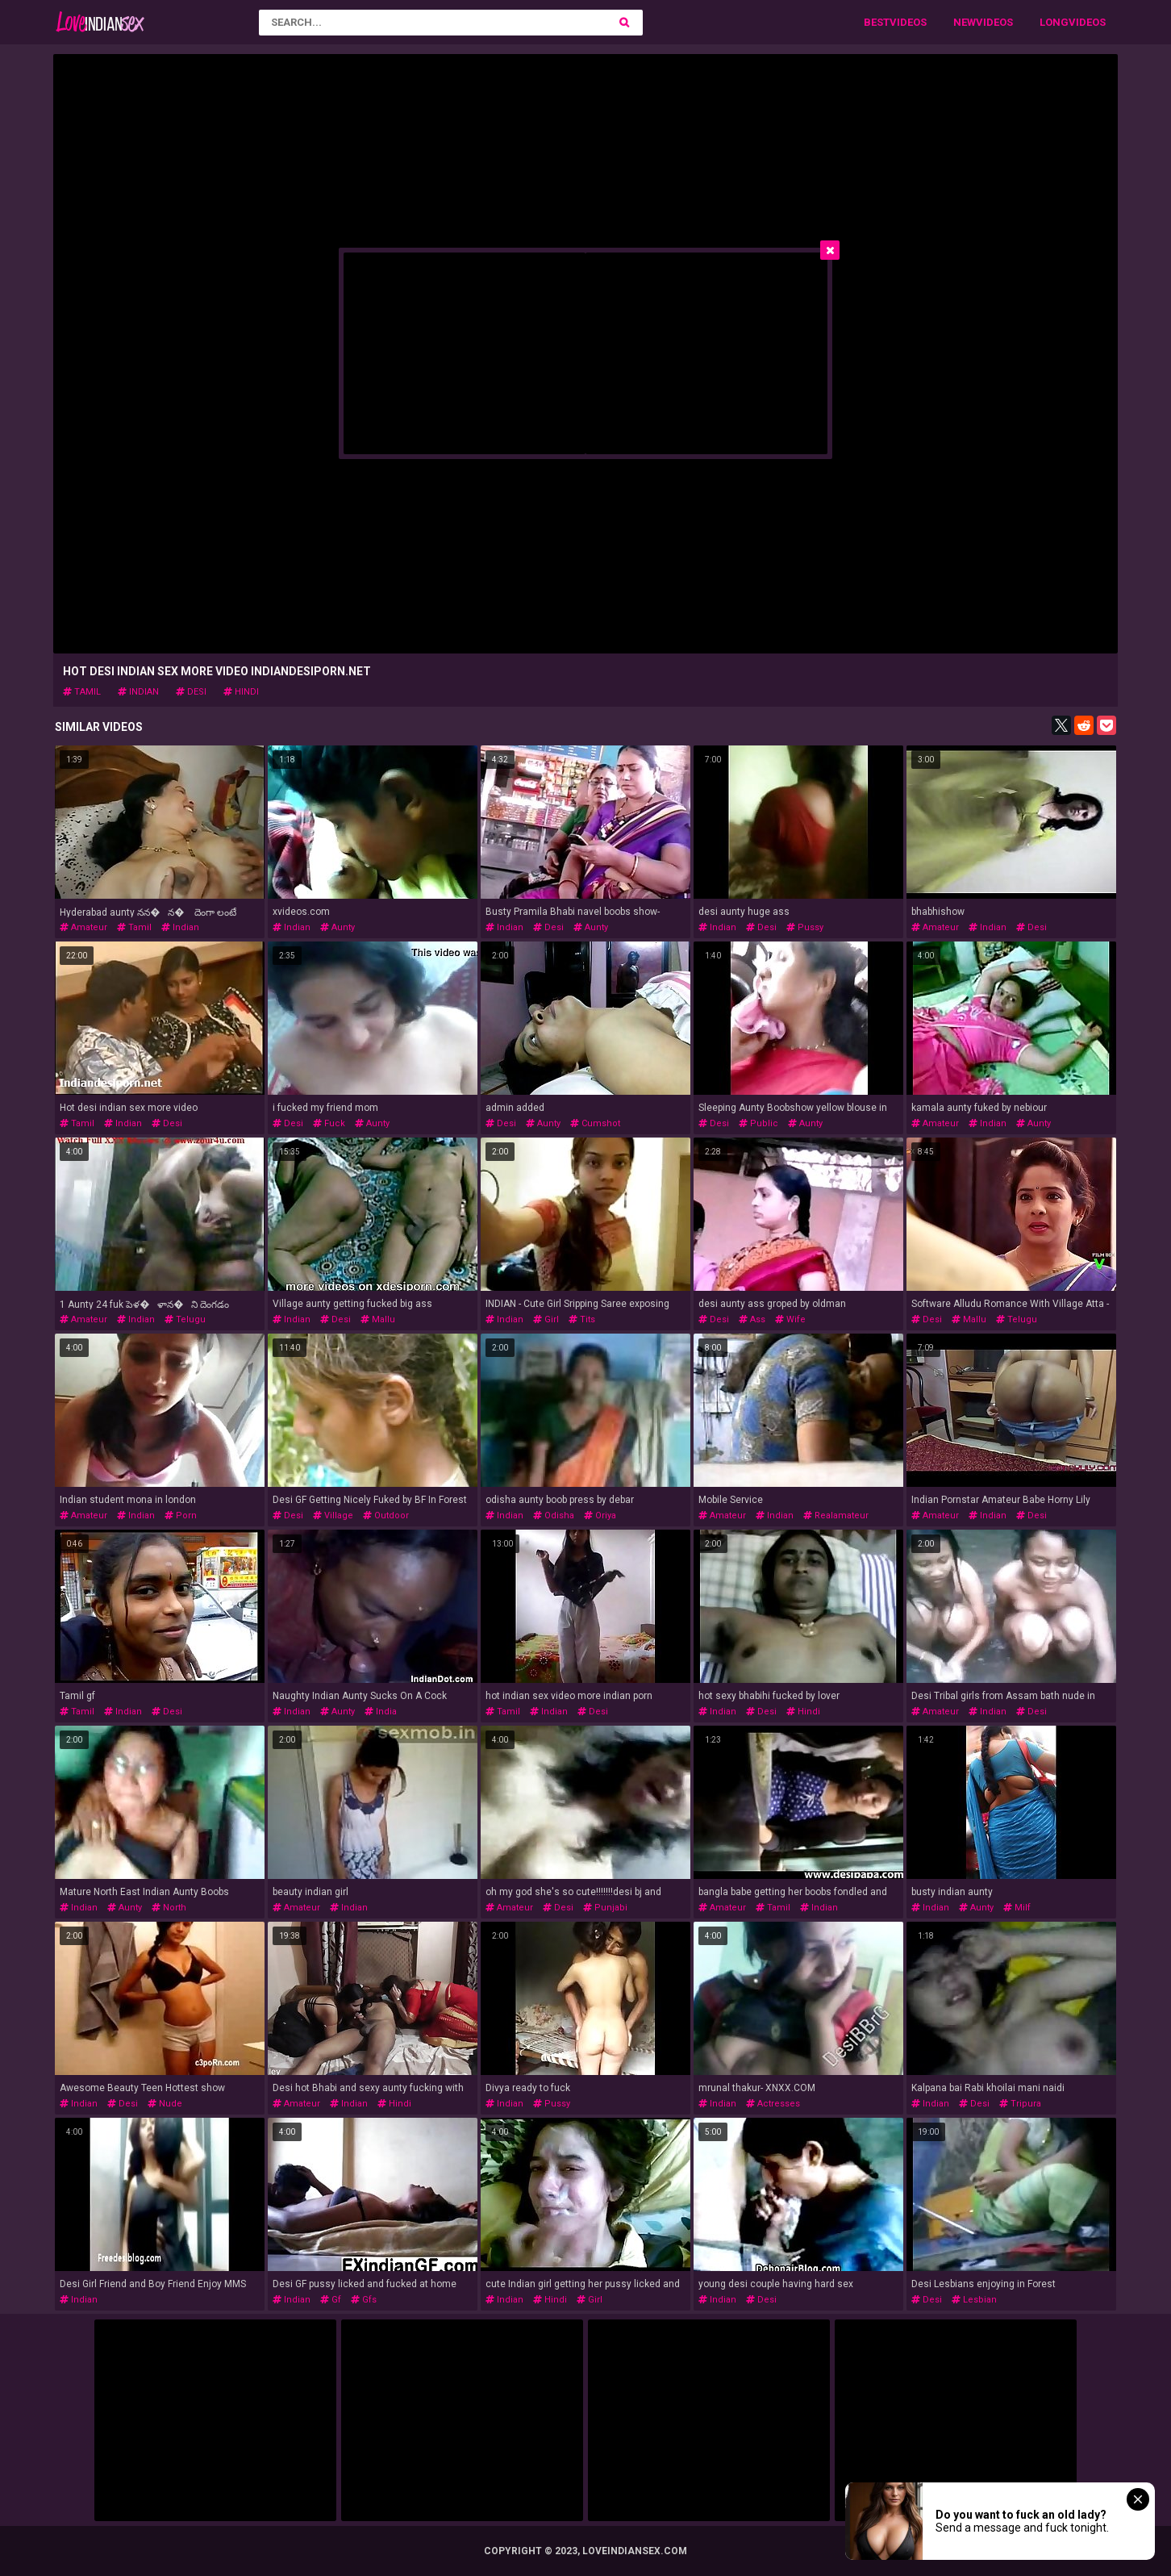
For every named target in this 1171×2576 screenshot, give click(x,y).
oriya (600, 1515)
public (758, 1123)
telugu (185, 1319)
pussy (804, 927)
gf (330, 2299)
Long (1054, 22)
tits (582, 1319)
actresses (773, 2103)
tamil (82, 692)
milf (1017, 1907)
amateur (83, 927)
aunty (337, 927)
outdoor (386, 1515)
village (333, 1515)
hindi (241, 692)
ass (752, 1319)
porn (181, 1515)
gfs (364, 2299)
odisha (553, 1515)
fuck (329, 1123)
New (964, 22)
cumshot (595, 1123)
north (169, 1907)
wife (790, 1319)
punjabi (605, 1907)
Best (877, 22)
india (381, 1711)
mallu (377, 1319)
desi (191, 692)
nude (165, 2103)
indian (138, 692)
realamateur (836, 1515)
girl (546, 1319)
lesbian (974, 2299)
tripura (1020, 2103)
